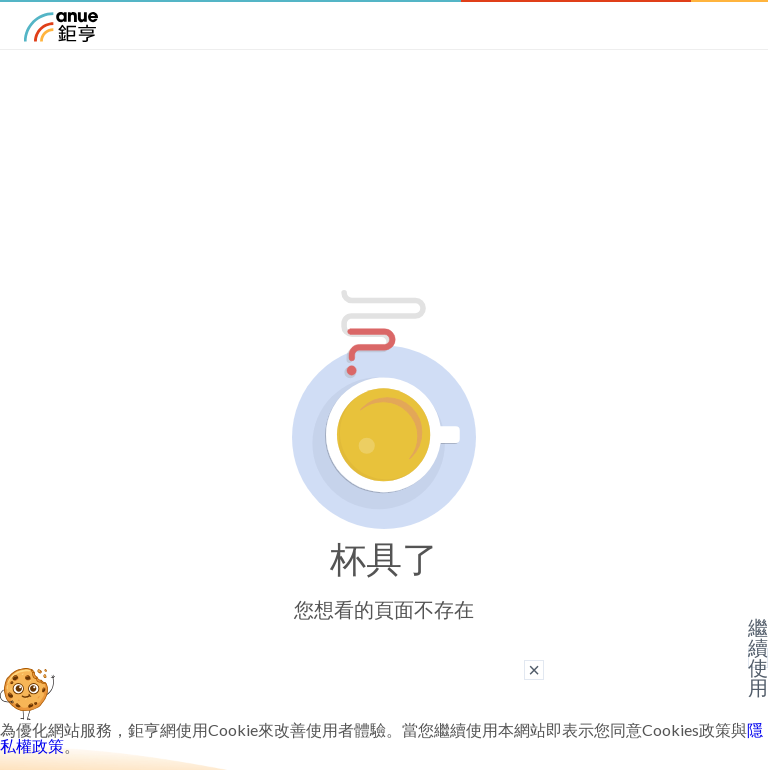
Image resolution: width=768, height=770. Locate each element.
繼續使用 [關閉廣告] (758, 658)
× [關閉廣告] (534, 670)
